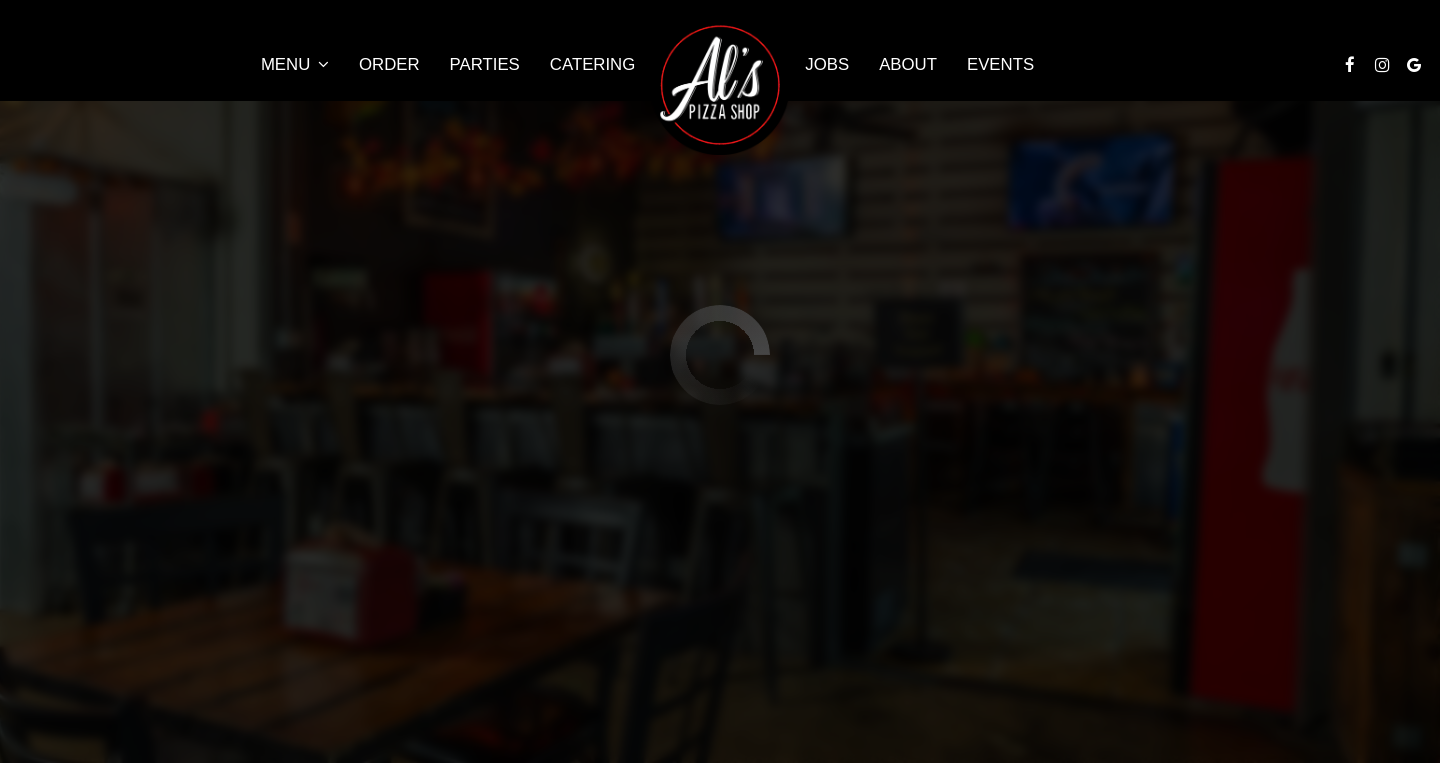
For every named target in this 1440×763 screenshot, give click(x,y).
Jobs (827, 64)
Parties (485, 64)
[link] (720, 85)
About (908, 64)
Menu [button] (295, 64)
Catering (592, 64)
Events (1000, 64)
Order (389, 64)
